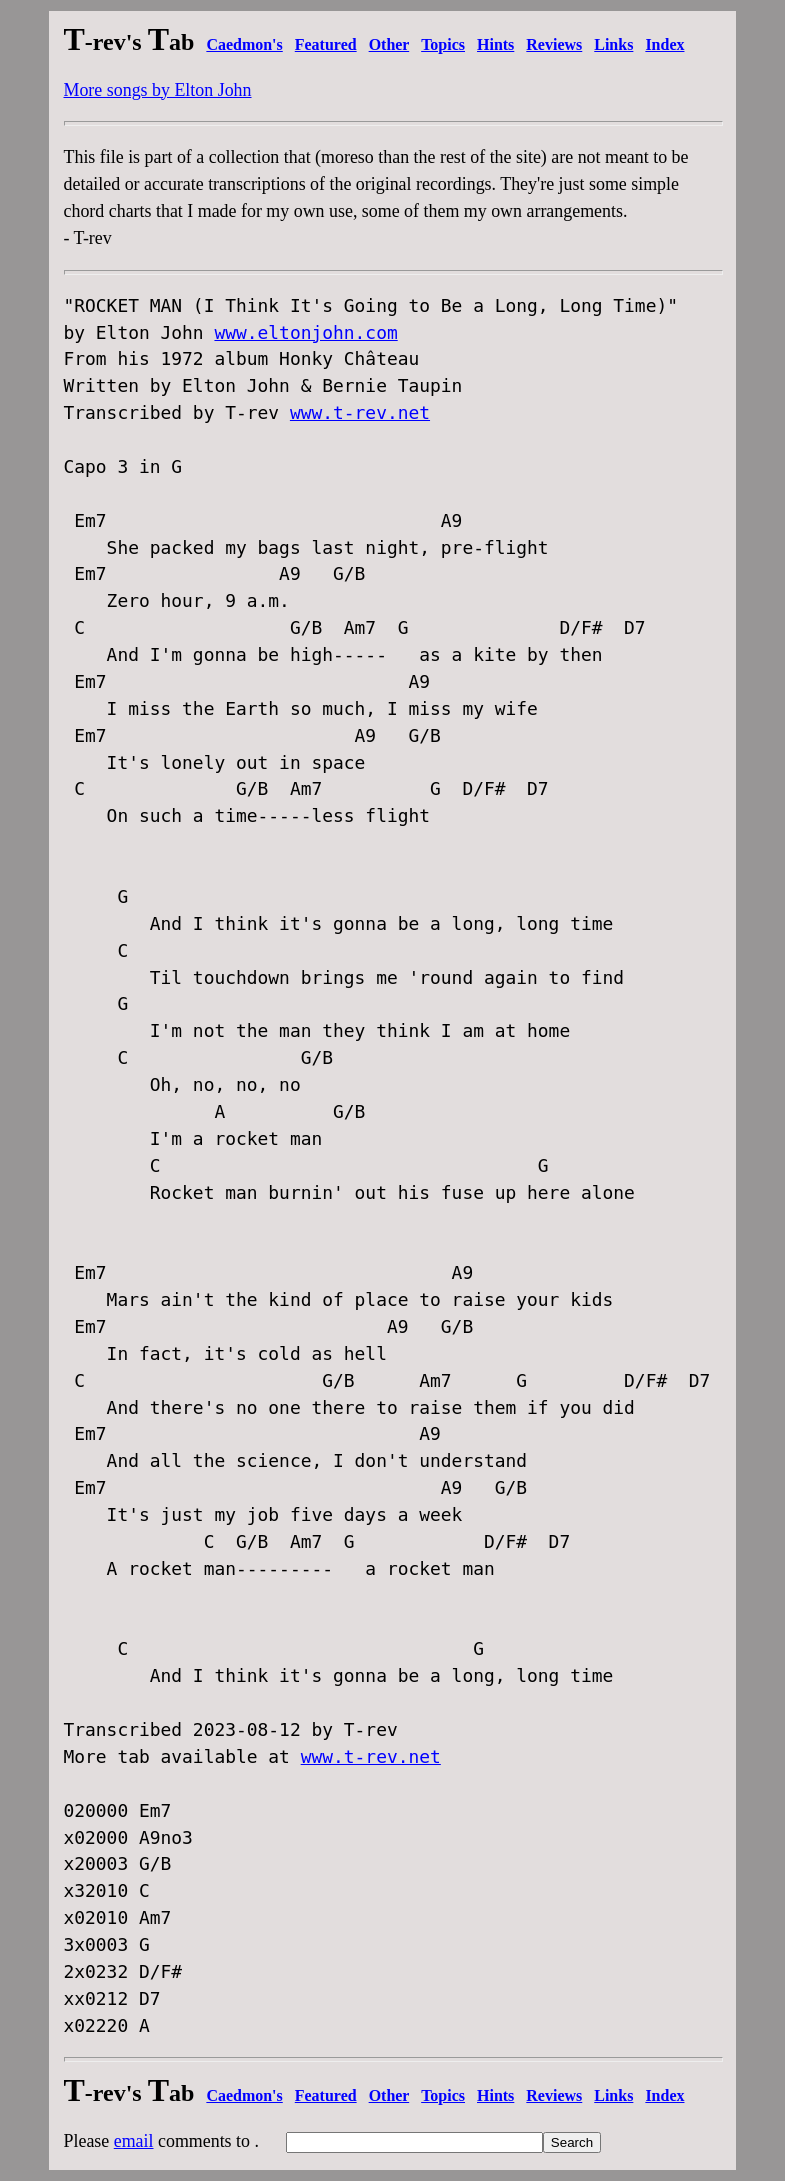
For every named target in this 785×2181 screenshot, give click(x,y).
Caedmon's (244, 44)
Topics (443, 44)
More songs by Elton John (158, 90)
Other (389, 44)
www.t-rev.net (360, 412)
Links (613, 44)
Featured (326, 44)
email (134, 2141)
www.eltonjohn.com (305, 332)
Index (664, 44)
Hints (495, 44)
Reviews (554, 44)
